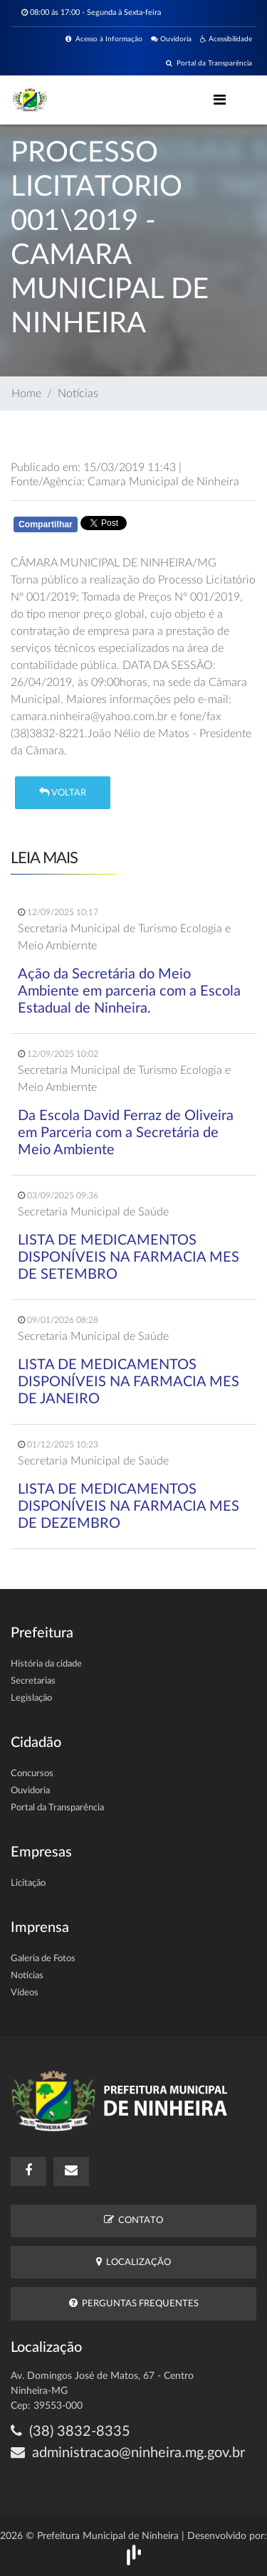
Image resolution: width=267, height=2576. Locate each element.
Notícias (78, 393)
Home (26, 393)
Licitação (28, 1883)
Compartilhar (46, 524)
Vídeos (24, 1992)
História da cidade (46, 1664)
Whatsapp (176, 527)
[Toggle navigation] (219, 99)
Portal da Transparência (209, 63)
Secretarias (33, 1681)
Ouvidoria (171, 39)
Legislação (31, 1698)
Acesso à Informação (104, 39)
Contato (133, 2220)
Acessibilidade (226, 39)
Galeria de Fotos (43, 1958)
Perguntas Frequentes (134, 2303)
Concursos (32, 1773)
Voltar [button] (62, 792)
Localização (133, 2261)
